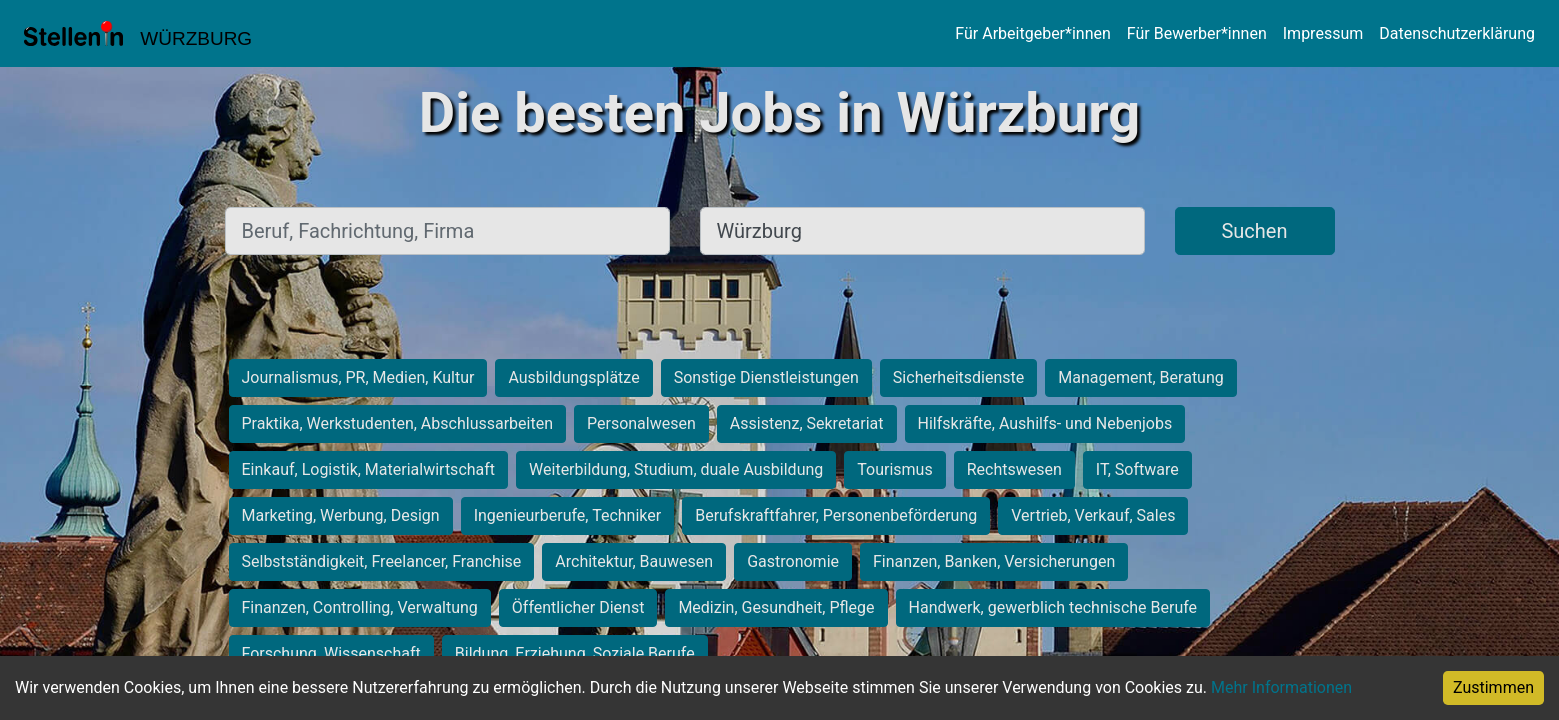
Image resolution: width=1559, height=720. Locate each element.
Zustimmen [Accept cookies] (1493, 687)
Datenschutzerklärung (1457, 33)
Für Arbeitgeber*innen (1032, 33)
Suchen (1254, 231)
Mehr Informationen (1281, 687)
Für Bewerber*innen (1197, 33)
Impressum (1323, 33)
